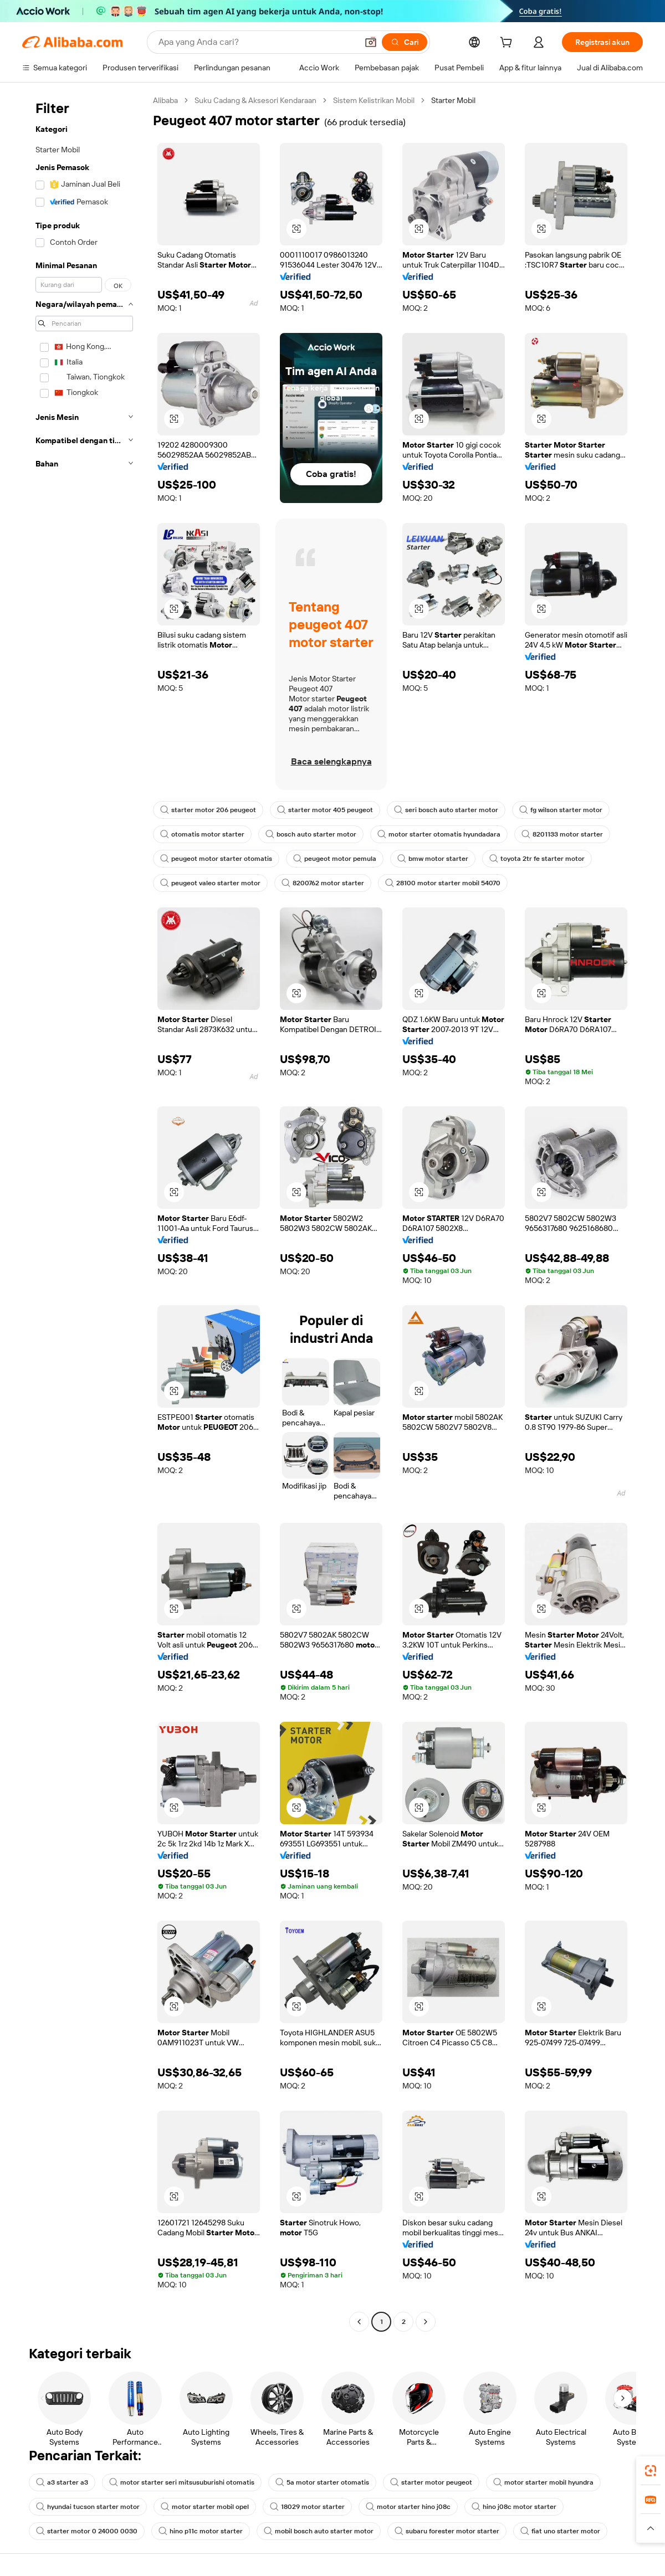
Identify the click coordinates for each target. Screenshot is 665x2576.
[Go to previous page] (359, 2322)
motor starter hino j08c (408, 2506)
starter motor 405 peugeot (325, 809)
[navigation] (84, 1212)
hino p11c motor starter (200, 2531)
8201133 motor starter (562, 834)
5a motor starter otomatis (322, 2482)
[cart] (508, 43)
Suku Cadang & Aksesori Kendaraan (255, 100)
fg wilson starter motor (560, 809)
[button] (370, 42)
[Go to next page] (426, 2322)
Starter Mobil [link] (453, 100)
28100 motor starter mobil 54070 (442, 883)
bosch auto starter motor (310, 834)
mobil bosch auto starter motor (319, 2531)
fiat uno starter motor (560, 2531)
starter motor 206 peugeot (208, 809)
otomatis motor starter (202, 834)
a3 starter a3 (62, 2482)
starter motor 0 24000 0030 (86, 2531)
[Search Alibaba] (256, 42)
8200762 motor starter (323, 883)
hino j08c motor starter (514, 2506)
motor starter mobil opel (205, 2506)
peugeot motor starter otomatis (216, 858)
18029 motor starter (307, 2506)
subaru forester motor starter (447, 2531)
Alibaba (165, 100)
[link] (650, 2470)
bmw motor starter (432, 858)
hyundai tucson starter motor (88, 2506)
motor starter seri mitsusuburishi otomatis (181, 2482)
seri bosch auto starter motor (446, 809)
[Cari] (404, 42)
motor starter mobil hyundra (543, 2482)
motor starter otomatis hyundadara (438, 834)
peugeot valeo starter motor (210, 883)
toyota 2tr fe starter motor (537, 858)
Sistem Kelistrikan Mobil (374, 100)
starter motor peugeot (431, 2482)
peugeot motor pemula (334, 858)
